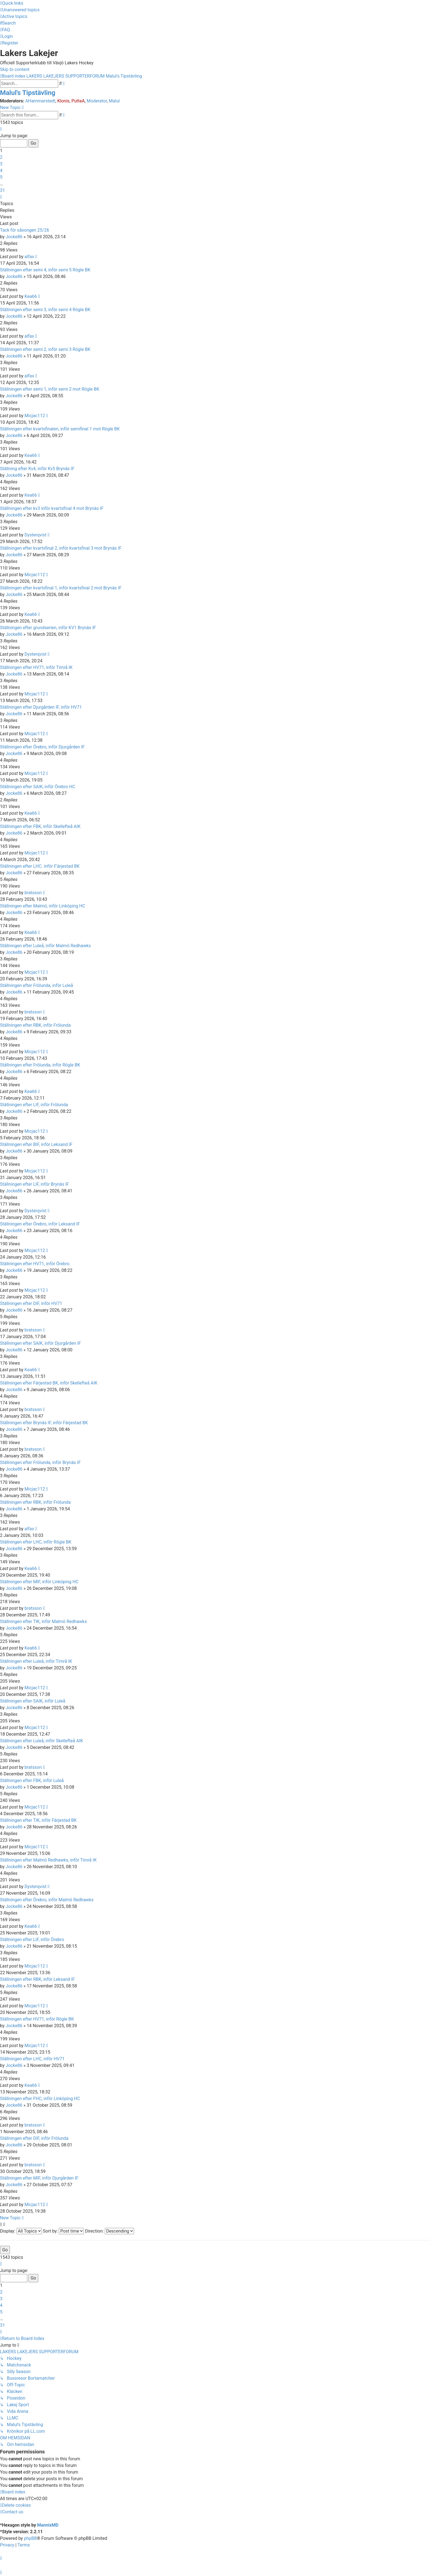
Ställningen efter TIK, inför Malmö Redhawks (43, 1621)
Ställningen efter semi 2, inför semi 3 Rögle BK (45, 349)
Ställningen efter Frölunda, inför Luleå (36, 985)
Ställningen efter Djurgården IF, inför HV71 (41, 707)
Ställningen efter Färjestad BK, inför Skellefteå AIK (48, 1383)
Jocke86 (14, 236)
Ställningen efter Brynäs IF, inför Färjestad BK (44, 1422)
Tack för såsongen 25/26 (24, 230)
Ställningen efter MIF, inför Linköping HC (39, 1581)
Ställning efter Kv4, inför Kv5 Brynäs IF (37, 468)
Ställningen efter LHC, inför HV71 (32, 2058)
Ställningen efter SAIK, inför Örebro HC (37, 786)
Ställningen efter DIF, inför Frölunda (34, 2138)
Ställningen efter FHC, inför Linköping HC (40, 2098)
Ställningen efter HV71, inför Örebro (35, 1263)
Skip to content (15, 69)
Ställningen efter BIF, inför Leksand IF (36, 1144)
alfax (29, 256)
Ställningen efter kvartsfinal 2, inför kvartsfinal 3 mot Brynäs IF (61, 548)
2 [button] (1, 157)
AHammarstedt (40, 101)
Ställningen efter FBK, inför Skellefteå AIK (40, 826)
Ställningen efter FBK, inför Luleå (32, 1780)
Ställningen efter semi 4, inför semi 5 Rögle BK (45, 269)
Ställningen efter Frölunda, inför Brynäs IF (40, 1462)
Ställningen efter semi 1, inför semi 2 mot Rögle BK (49, 389)
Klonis (63, 101)
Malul (114, 101)
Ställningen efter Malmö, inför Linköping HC (42, 906)
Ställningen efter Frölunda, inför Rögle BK (40, 1065)
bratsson (33, 892)
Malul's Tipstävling (27, 93)
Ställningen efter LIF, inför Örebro (32, 1939)
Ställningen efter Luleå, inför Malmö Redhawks (45, 945)
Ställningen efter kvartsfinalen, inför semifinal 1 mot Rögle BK (60, 428)
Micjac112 (35, 415)
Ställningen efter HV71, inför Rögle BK (37, 2019)
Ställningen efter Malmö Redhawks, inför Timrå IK (48, 1860)
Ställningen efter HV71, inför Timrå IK (36, 667)
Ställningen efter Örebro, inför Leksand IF (40, 1224)
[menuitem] (19, 9)
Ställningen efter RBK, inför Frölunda (35, 1025)
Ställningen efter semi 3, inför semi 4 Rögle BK (45, 309)
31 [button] (2, 190)
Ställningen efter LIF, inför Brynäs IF (34, 1184)
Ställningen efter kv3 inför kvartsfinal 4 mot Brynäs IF (51, 508)
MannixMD (47, 2525)
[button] (1, 129)
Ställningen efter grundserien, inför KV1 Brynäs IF (48, 627)
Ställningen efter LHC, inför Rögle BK (35, 1542)
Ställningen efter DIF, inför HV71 (31, 1303)
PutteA (78, 101)
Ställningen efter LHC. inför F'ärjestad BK (40, 866)
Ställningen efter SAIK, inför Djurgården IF (40, 1343)
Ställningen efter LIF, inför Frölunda (34, 1104)
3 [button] (1, 163)
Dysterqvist (36, 535)
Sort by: (63, 2231)
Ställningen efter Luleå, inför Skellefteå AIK (41, 1740)
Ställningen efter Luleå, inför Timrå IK (36, 1661)
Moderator (97, 101)
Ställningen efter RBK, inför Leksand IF (37, 1979)
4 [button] (1, 170)
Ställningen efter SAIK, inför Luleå (32, 1701)
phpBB (30, 2538)
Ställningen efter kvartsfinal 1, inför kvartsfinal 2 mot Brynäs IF (61, 588)
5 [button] (1, 177)
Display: (21, 2231)
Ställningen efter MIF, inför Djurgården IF (39, 2178)
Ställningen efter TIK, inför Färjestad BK (38, 1820)
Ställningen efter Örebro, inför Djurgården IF (42, 747)
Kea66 (31, 296)
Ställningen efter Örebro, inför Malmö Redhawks (47, 1899)
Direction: (109, 2231)
